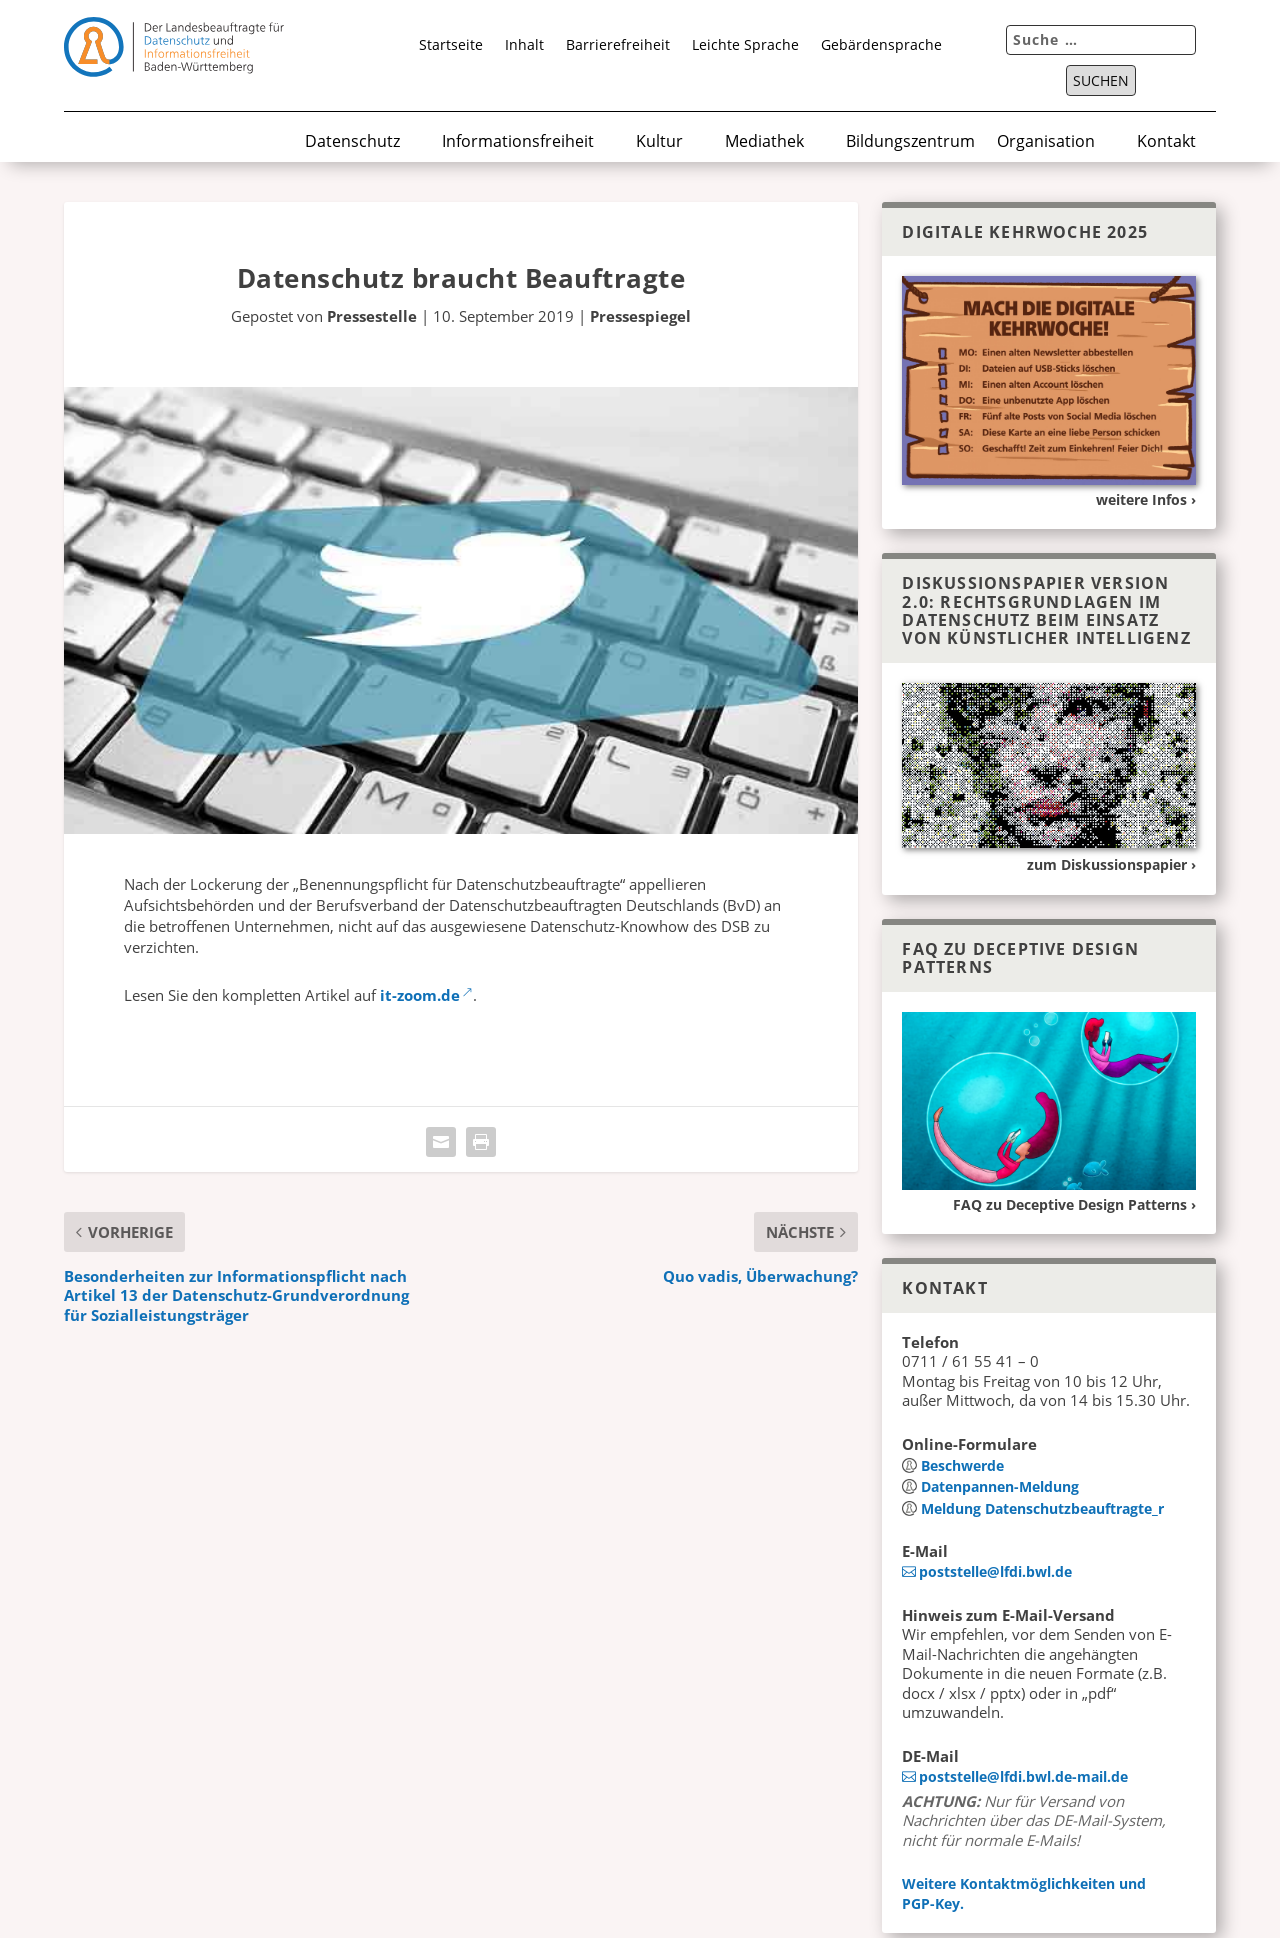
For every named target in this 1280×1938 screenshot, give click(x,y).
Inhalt (524, 46)
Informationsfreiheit (518, 142)
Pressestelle (372, 316)
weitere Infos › (1146, 499)
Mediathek (764, 142)
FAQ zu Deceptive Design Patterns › (1074, 1204)
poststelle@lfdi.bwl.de (995, 1571)
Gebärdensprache (881, 46)
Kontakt (1166, 142)
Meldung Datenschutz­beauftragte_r (1042, 1508)
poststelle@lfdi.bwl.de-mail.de (1023, 1776)
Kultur (659, 142)
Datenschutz (352, 142)
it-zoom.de (420, 995)
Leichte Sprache (745, 46)
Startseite (451, 46)
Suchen (1101, 81)
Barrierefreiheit (618, 46)
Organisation (1046, 142)
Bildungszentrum (910, 142)
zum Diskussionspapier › (1111, 864)
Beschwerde (962, 1465)
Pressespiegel (640, 316)
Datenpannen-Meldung (1000, 1486)
